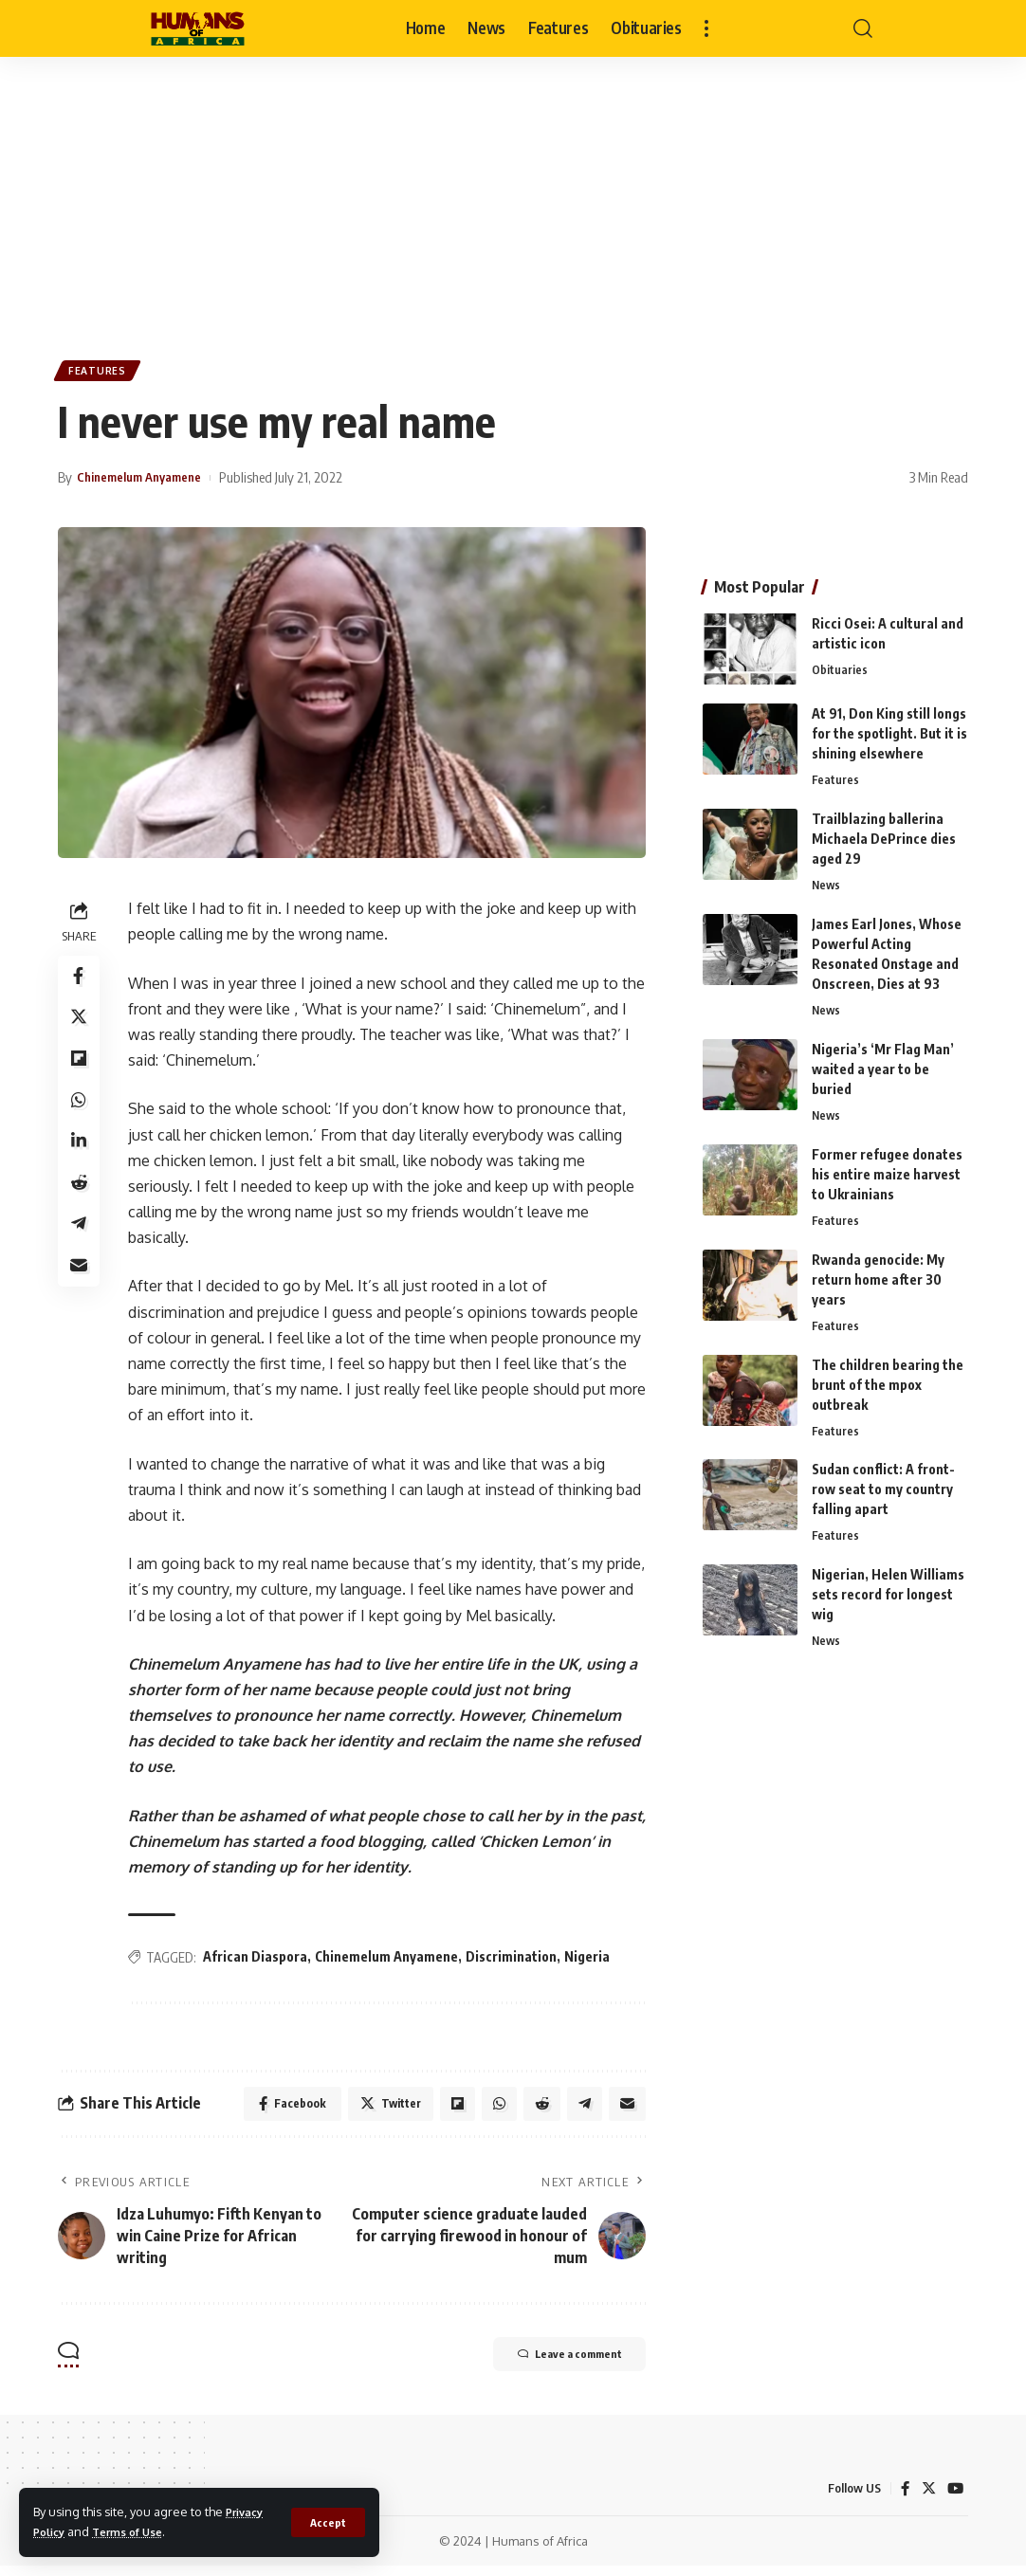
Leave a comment (552, 2365)
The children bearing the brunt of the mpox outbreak (887, 1383)
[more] (706, 28)
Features (101, 373)
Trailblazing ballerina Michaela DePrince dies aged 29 (884, 831)
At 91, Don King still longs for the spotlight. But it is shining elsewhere (889, 725)
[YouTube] (955, 2499)
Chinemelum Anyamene (390, 1962)
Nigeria (591, 1962)
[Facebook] (903, 2499)
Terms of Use (137, 2531)
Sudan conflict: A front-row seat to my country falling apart (883, 1489)
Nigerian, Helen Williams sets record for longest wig (888, 1595)
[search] (862, 28)
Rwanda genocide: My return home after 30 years (878, 1276)
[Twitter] (927, 2499)
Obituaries (840, 661)
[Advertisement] (513, 199)
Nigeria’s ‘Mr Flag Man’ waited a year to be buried (883, 1063)
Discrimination (514, 1962)
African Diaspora (259, 1962)
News (827, 878)
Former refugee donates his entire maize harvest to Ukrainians (887, 1169)
